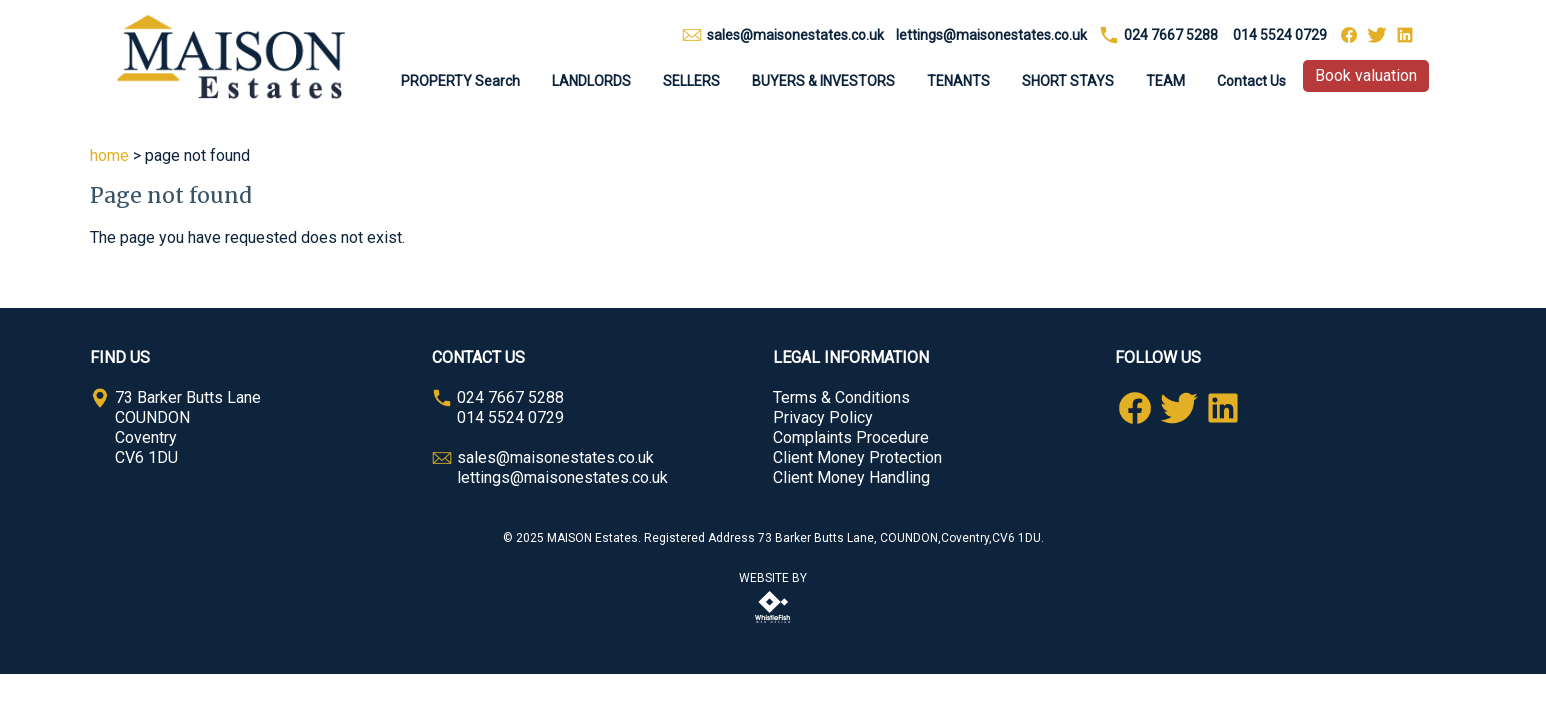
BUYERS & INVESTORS (823, 81)
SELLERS (691, 81)
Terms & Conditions (841, 397)
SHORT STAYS (1068, 81)
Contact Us (1251, 81)
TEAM (1165, 81)
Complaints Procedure (851, 437)
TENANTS (958, 81)
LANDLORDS (591, 81)
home (109, 155)
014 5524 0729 (1280, 35)
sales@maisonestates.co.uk (795, 35)
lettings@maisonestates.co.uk (991, 35)
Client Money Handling (851, 477)
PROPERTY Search (460, 81)
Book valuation (1366, 75)
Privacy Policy (823, 417)
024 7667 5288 (1171, 35)
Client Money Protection (857, 457)
